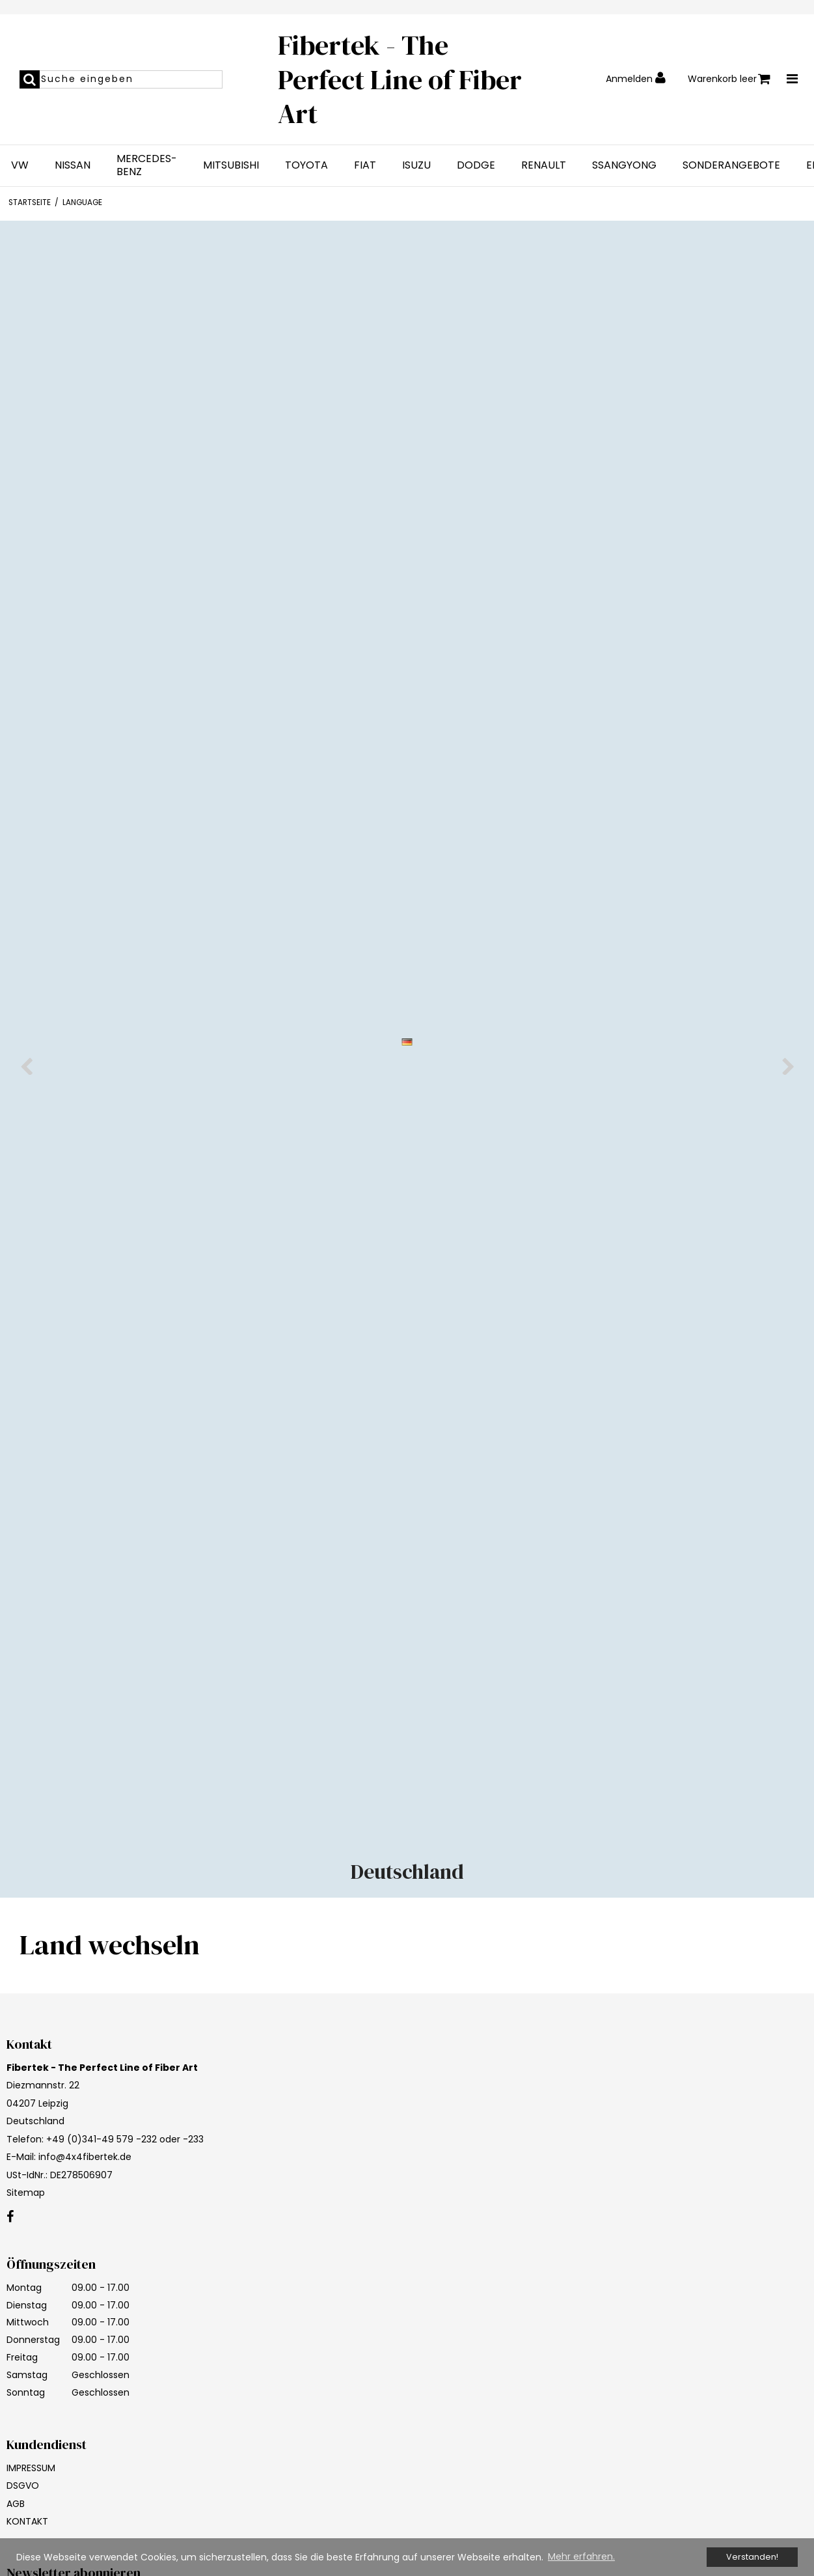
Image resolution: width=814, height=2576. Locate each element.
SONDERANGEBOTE (731, 165)
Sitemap (26, 2192)
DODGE (476, 165)
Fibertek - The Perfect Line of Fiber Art (400, 79)
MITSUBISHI (231, 165)
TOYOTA (306, 165)
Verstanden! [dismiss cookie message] (752, 2556)
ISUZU (416, 165)
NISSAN (72, 165)
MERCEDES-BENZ (146, 165)
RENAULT (543, 165)
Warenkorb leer (729, 79)
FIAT (365, 165)
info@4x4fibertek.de (84, 2156)
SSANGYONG (624, 165)
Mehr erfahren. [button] (581, 2556)
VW (20, 165)
